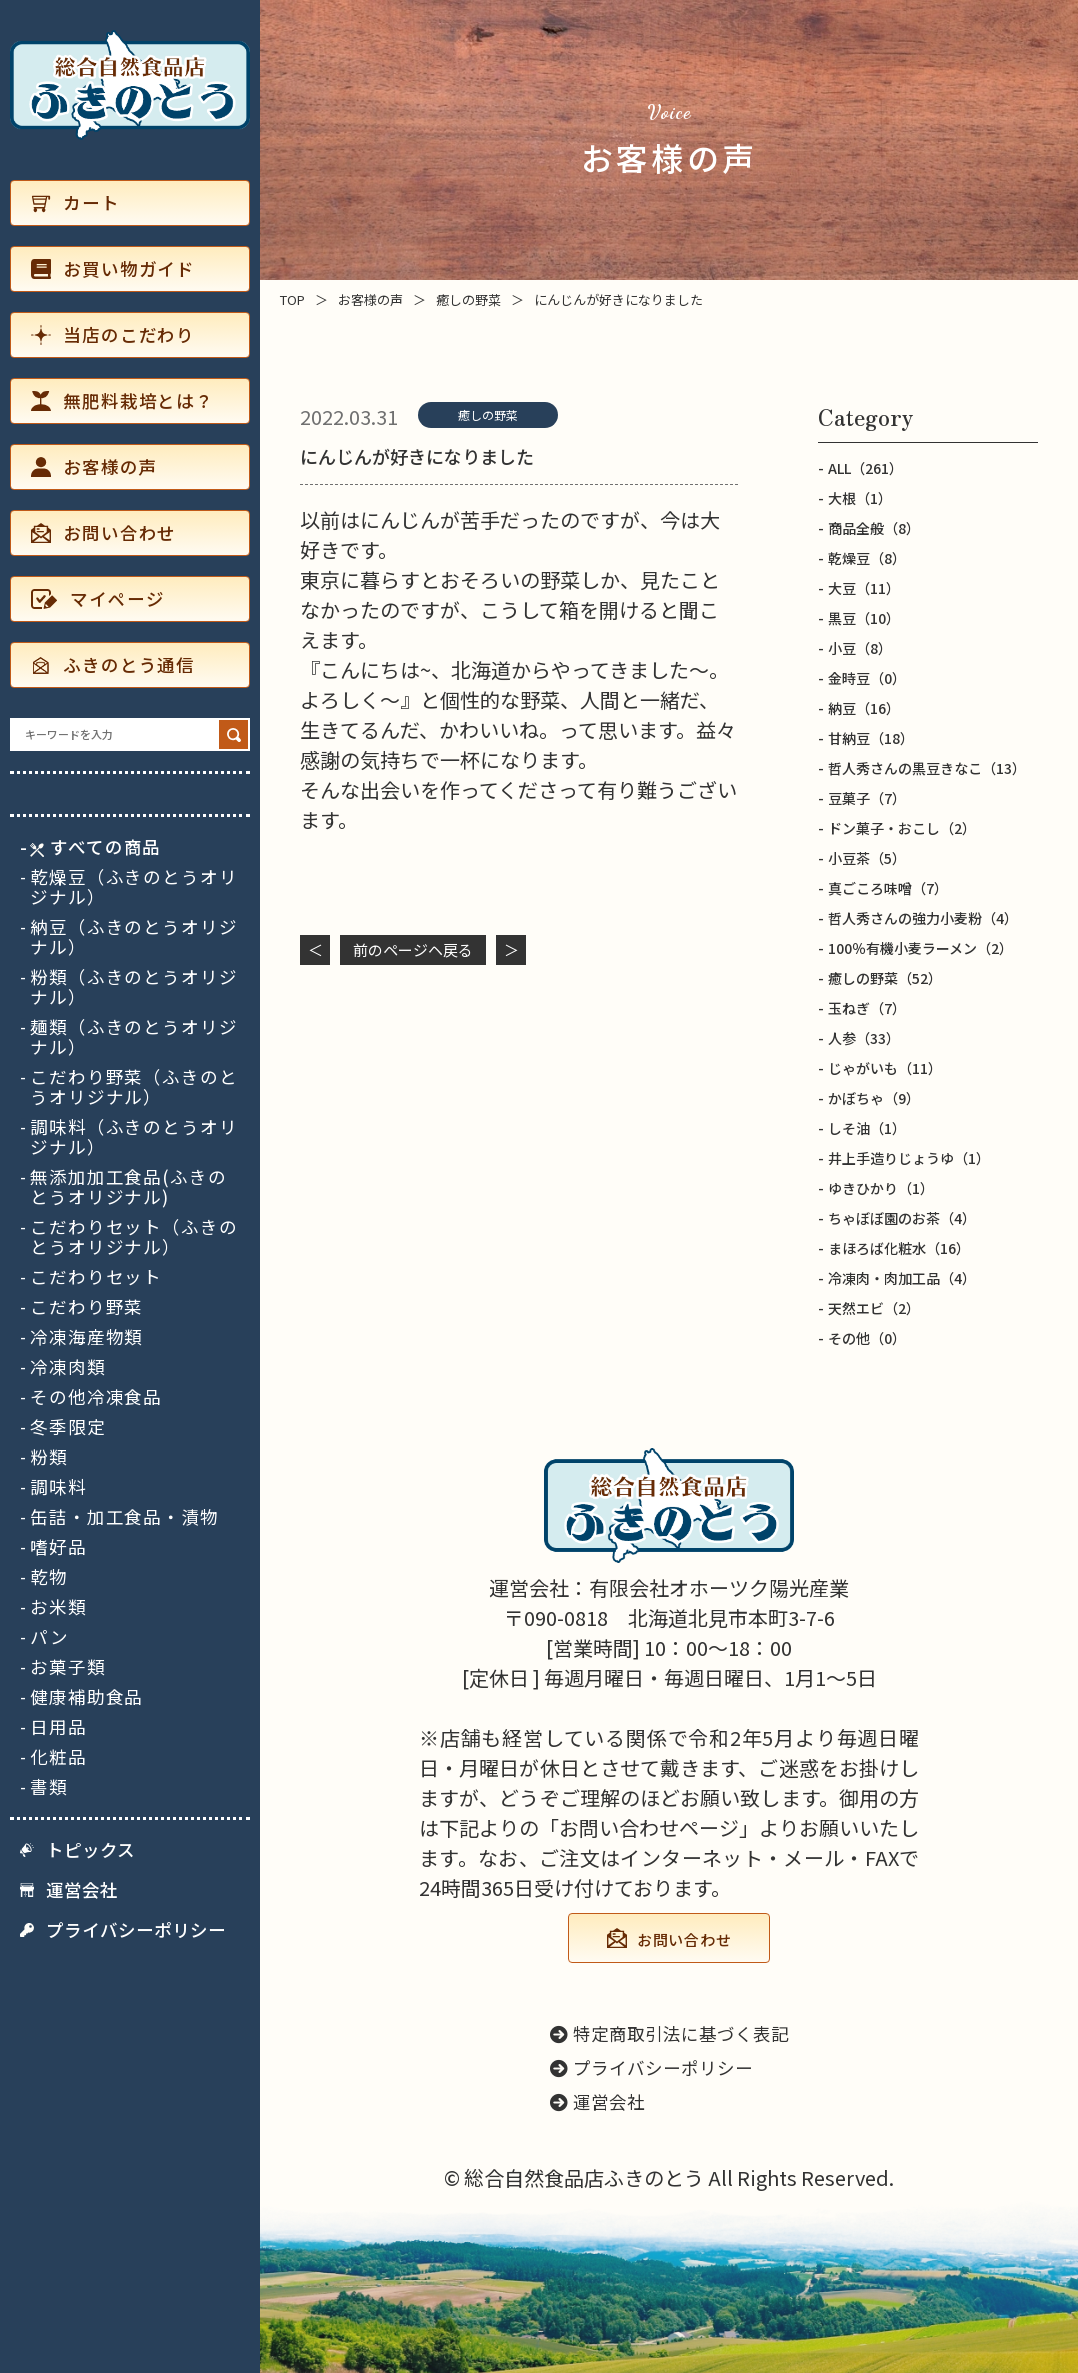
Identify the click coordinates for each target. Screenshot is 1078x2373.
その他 (867, 1338)
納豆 (864, 708)
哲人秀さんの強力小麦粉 (923, 918)
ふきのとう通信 (113, 664)
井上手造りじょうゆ (909, 1158)
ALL (865, 468)
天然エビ (874, 1308)
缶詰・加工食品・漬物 (124, 1517)
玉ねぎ (867, 1008)
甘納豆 (871, 738)
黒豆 (864, 618)
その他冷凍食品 (96, 1397)
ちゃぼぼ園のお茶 (902, 1218)
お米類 (58, 1607)
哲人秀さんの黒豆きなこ (927, 768)
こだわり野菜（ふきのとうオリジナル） (134, 1087)
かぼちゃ (874, 1098)
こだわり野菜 (86, 1307)
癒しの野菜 (488, 414)
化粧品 (58, 1757)
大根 (860, 498)
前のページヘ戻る (413, 949)
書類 (49, 1787)
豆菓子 (867, 798)
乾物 (49, 1577)
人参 (864, 1038)
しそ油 (867, 1128)
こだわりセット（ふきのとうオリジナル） (134, 1237)
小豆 (860, 648)
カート (75, 202)
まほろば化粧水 (899, 1248)
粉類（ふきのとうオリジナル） (134, 987)
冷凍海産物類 (86, 1337)
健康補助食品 (86, 1697)
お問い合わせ (103, 532)
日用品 (58, 1727)
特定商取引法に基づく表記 (669, 2033)
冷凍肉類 (68, 1367)
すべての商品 (95, 847)
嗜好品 (58, 1547)
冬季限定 (68, 1427)
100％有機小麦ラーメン (920, 948)
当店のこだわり (113, 334)
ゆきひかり (881, 1188)
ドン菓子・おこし (902, 828)
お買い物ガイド (113, 268)
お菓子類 (68, 1667)
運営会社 (69, 1890)
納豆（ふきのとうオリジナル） (134, 937)
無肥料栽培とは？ (122, 400)
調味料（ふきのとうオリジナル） (134, 1137)
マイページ (97, 598)
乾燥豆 (867, 558)
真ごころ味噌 (888, 888)
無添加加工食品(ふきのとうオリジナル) (128, 1187)
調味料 (58, 1487)
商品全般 (874, 528)
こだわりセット (96, 1277)
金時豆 (867, 678)
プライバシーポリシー (123, 1930)
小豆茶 (867, 858)
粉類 (49, 1457)
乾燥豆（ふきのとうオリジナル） (134, 887)
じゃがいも (885, 1068)
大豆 (864, 588)
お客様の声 (94, 466)
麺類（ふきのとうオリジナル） (134, 1037)
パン (49, 1637)
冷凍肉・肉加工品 (902, 1278)
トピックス (77, 1850)
